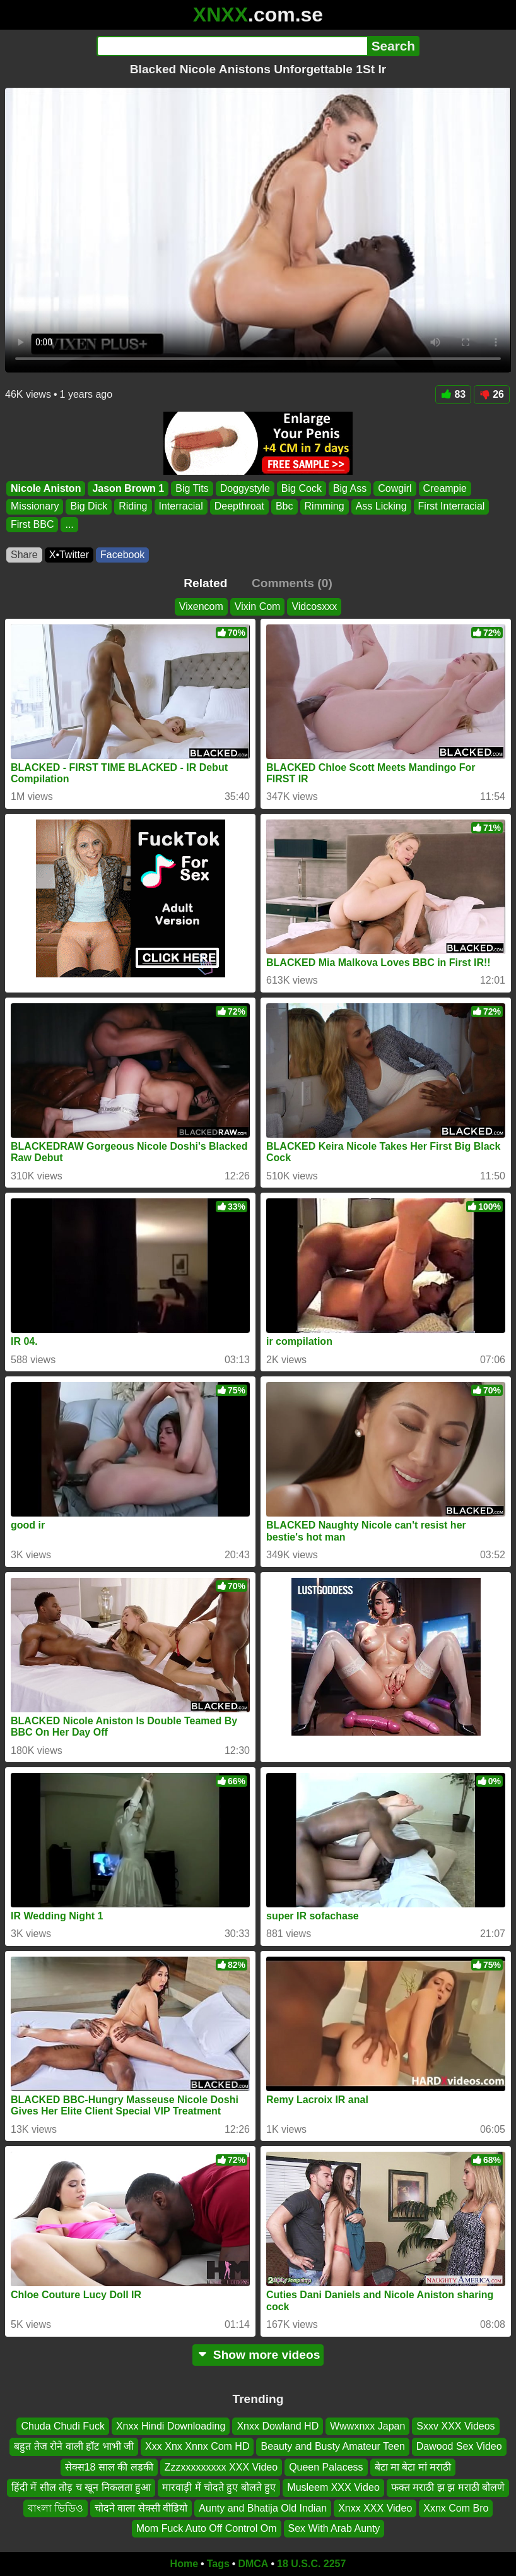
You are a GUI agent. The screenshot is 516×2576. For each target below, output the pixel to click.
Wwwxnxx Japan (367, 2426)
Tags (218, 2563)
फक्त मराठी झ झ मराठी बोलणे (448, 2487)
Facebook (122, 554)
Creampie (445, 488)
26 (491, 394)
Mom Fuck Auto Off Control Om (206, 2528)
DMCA (253, 2563)
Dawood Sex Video (459, 2446)
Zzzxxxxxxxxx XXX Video (221, 2467)
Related (205, 583)
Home (184, 2563)
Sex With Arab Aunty (334, 2528)
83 (453, 394)
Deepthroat (239, 506)
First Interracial (451, 506)
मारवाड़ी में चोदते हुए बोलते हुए (219, 2487)
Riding (133, 506)
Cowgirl (394, 488)
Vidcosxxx (314, 606)
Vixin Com (258, 606)
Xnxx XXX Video (375, 2507)
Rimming (324, 506)
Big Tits (191, 488)
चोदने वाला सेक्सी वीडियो (141, 2507)
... (69, 523)
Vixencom (201, 606)
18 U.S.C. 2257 (311, 2563)
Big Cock (301, 488)
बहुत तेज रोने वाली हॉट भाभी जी (74, 2446)
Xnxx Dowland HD (278, 2426)
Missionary (35, 506)
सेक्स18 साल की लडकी (109, 2467)
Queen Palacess (326, 2467)
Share (24, 554)
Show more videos (258, 2354)
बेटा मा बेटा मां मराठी (413, 2467)
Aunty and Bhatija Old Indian (263, 2507)
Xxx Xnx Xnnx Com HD (197, 2446)
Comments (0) (292, 583)
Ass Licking (381, 506)
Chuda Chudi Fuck (63, 2426)
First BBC (32, 523)
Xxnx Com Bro (455, 2507)
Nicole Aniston (46, 488)
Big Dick (88, 506)
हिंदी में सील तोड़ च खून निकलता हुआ (81, 2487)
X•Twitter (69, 554)
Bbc (284, 506)
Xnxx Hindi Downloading (170, 2426)
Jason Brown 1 (128, 488)
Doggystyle (245, 488)
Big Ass (349, 488)
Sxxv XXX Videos (455, 2426)
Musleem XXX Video (333, 2487)
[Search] (232, 46)
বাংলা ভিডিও (55, 2507)
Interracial (181, 506)
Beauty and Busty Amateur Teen (332, 2446)
